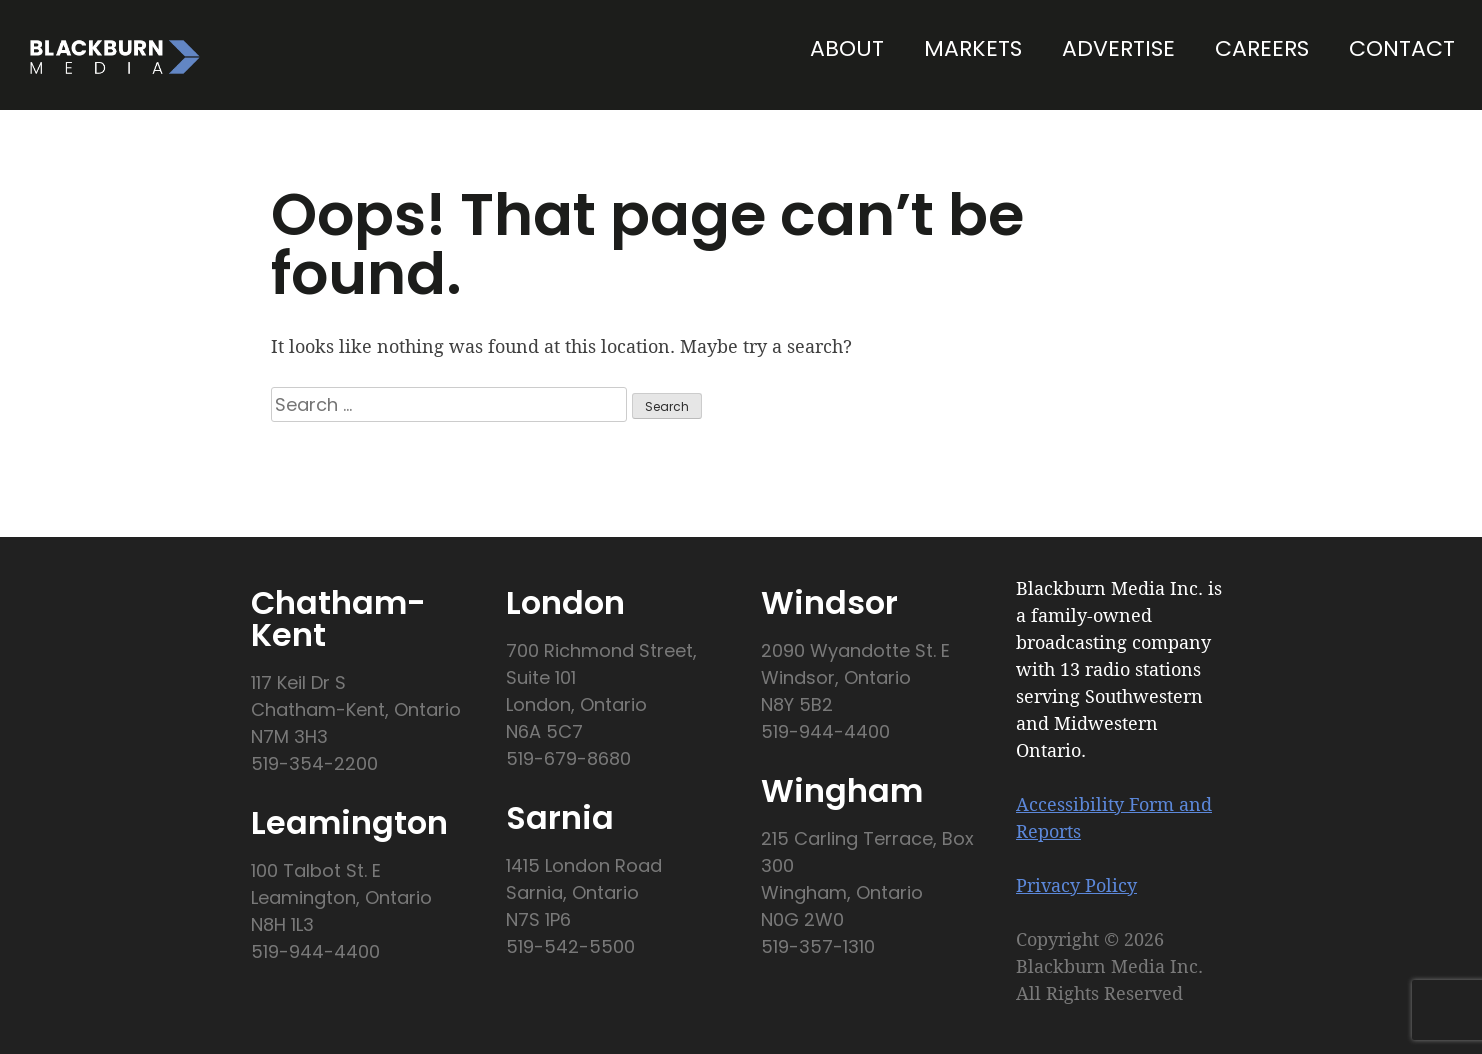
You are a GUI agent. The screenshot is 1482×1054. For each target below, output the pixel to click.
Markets (973, 48)
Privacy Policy (1076, 885)
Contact (1402, 48)
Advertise (1118, 48)
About (847, 48)
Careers (1262, 48)
